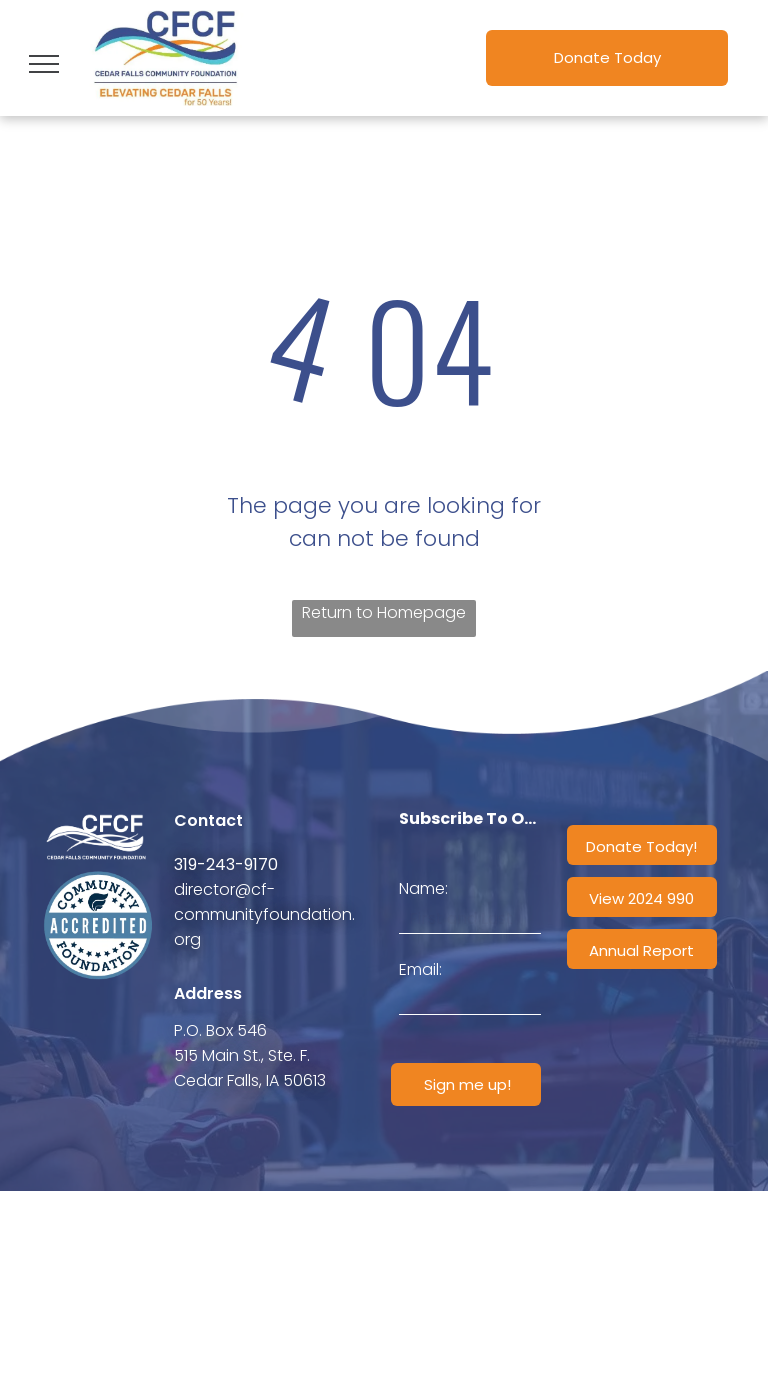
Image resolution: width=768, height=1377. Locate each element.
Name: (423, 888)
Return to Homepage (384, 612)
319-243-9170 (226, 864)
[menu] (44, 64)
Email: (420, 969)
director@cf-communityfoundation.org (264, 914)
